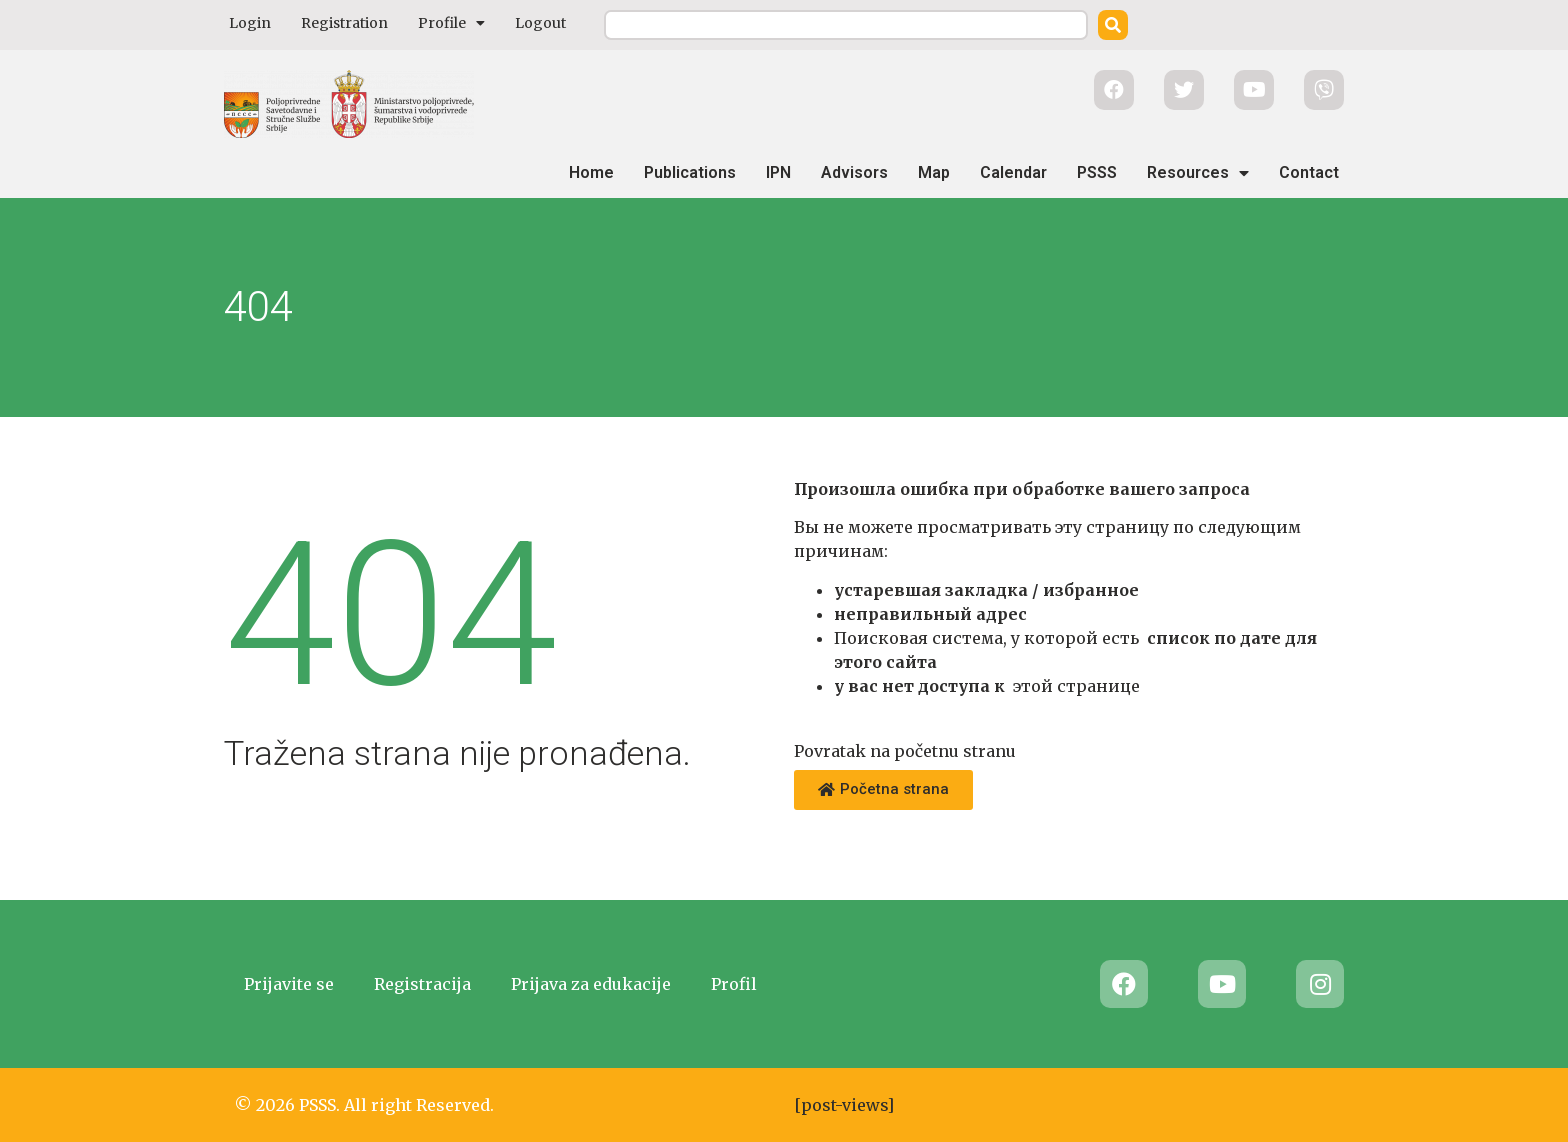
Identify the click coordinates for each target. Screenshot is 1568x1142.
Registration (344, 23)
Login (250, 23)
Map (934, 172)
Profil (734, 984)
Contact (1309, 172)
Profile (451, 23)
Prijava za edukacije (591, 984)
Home (591, 172)
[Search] (1113, 25)
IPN (778, 172)
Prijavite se (289, 984)
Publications (690, 172)
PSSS (1097, 172)
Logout (540, 23)
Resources (1198, 173)
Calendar (1013, 172)
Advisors (854, 172)
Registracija (422, 984)
